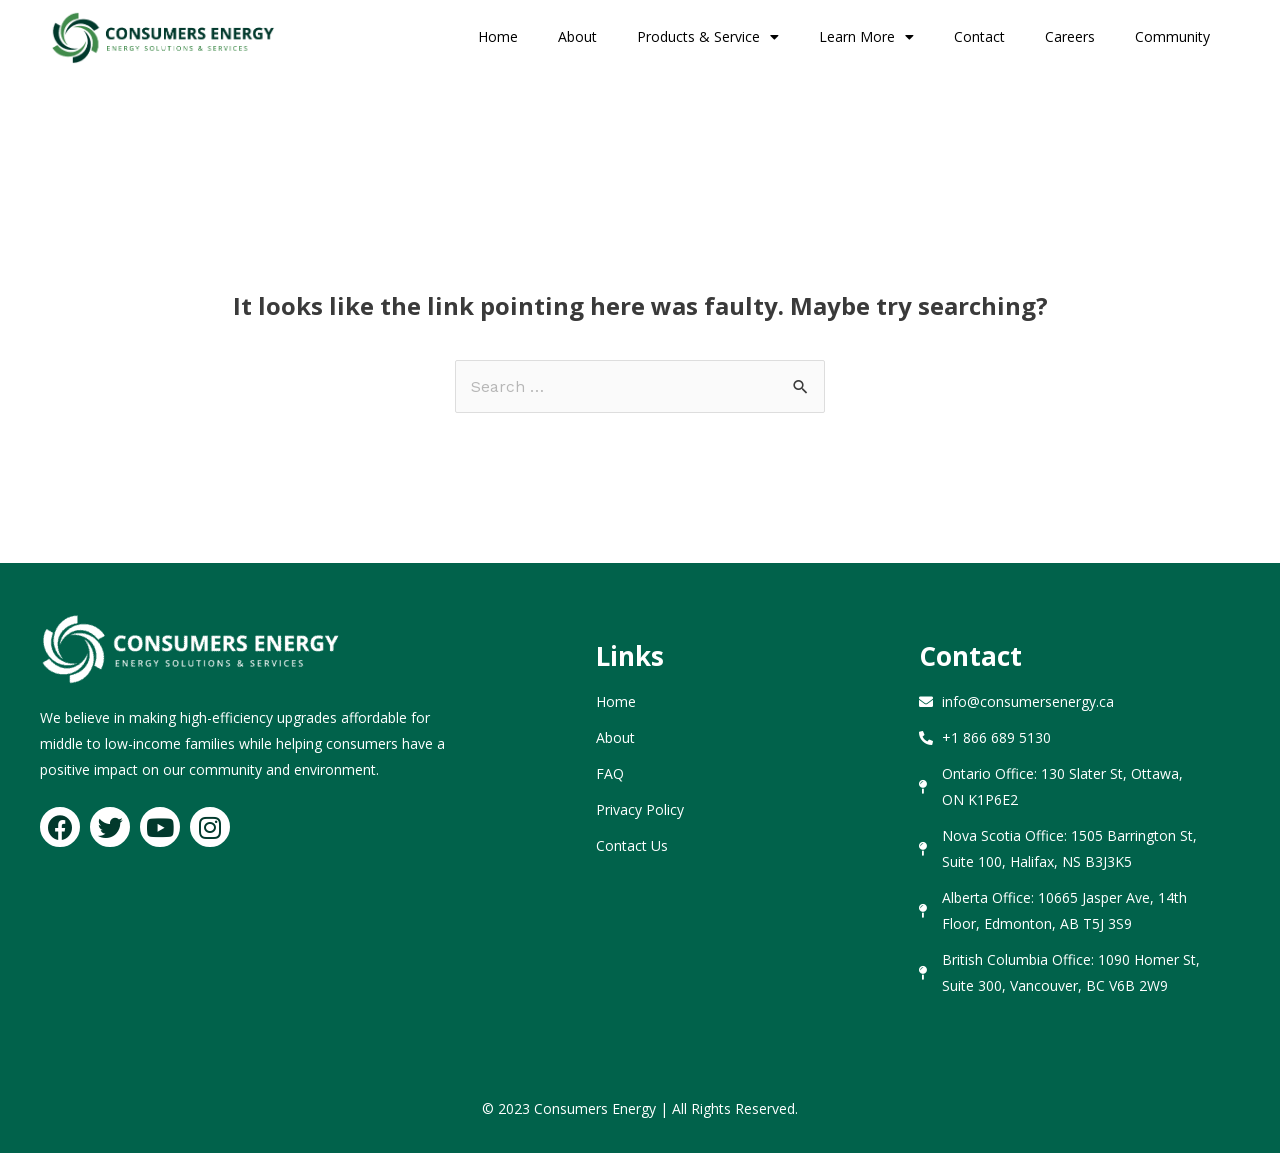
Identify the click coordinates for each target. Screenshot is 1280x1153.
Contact (979, 36)
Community (1172, 36)
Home (498, 36)
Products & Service (708, 37)
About (577, 36)
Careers (1070, 36)
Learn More (866, 37)
